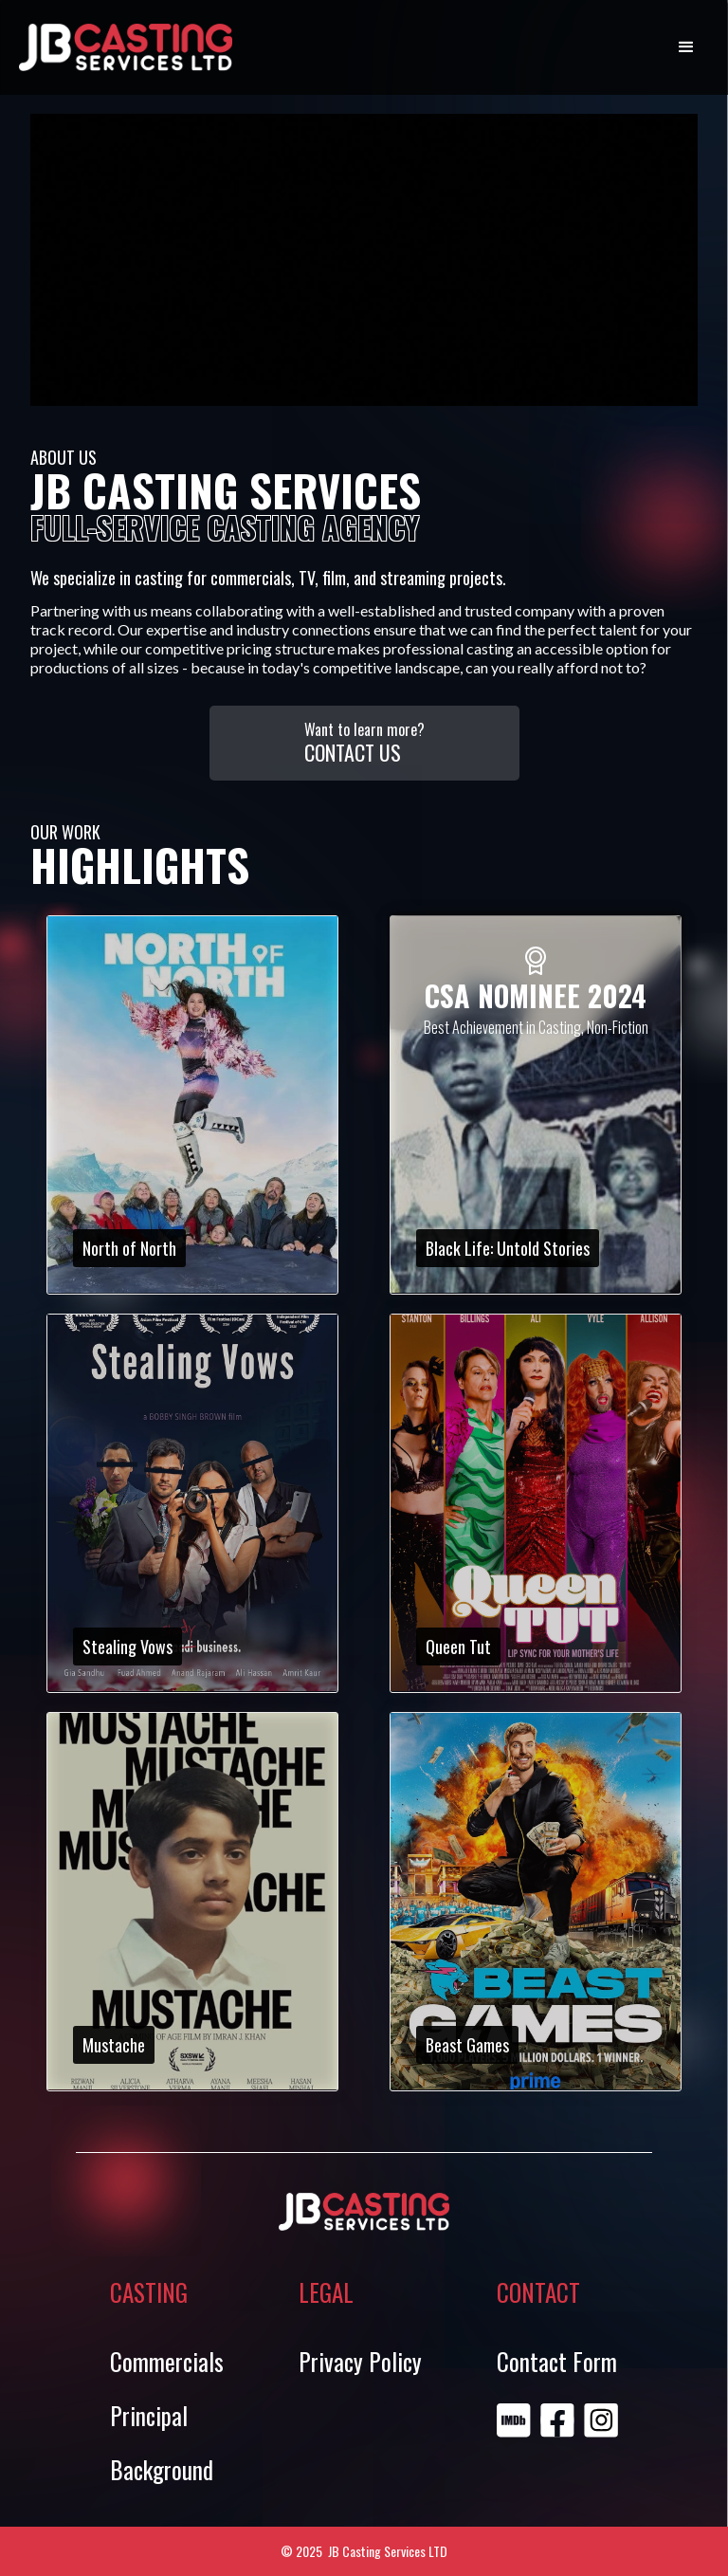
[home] (125, 47)
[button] (686, 47)
